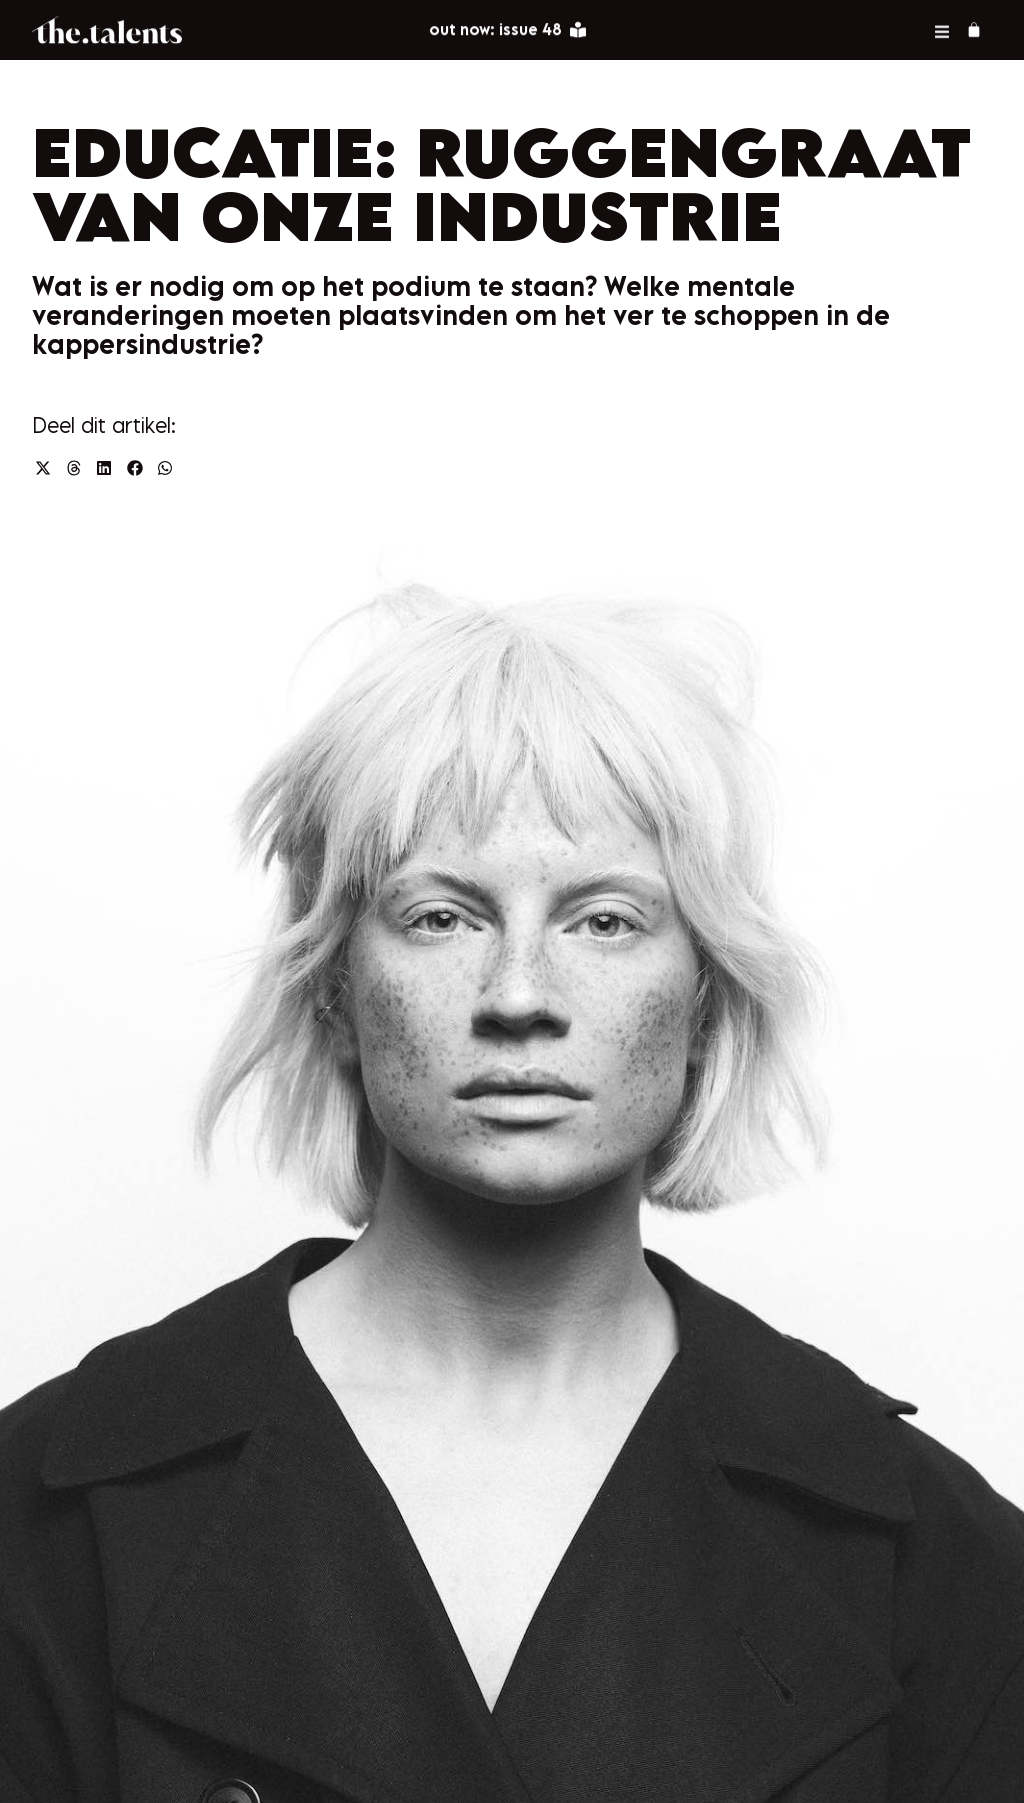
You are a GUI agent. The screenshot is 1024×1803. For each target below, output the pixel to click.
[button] (43, 468)
